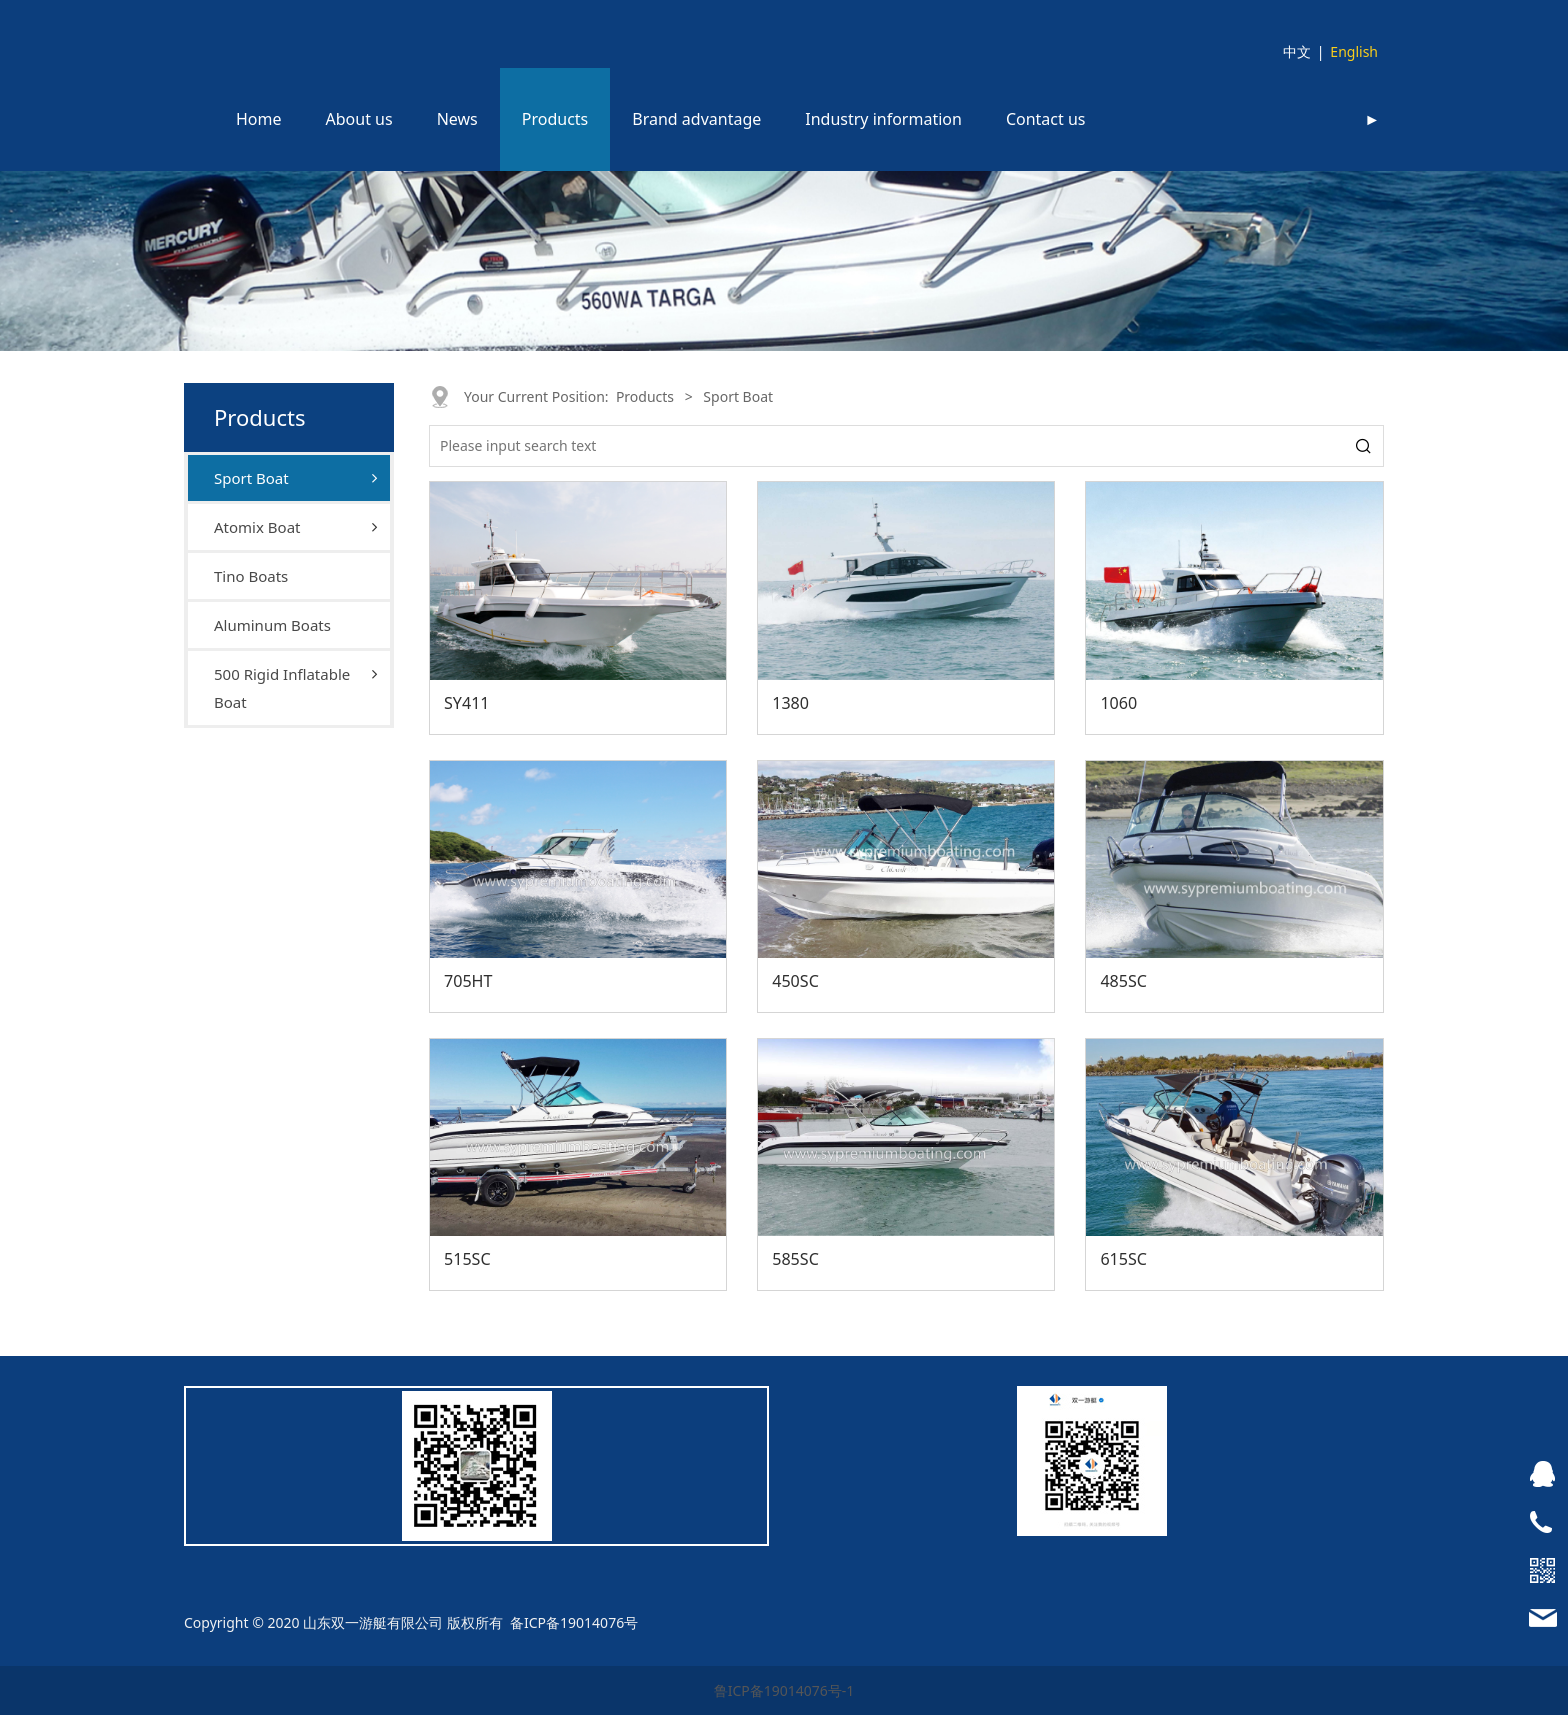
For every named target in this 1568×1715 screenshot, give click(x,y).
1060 (1118, 703)
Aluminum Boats (272, 625)
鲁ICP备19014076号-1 (784, 1690)
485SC (1123, 981)
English (1354, 51)
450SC (795, 981)
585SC (795, 1259)
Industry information (883, 119)
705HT (468, 981)
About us (359, 119)
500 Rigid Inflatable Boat (282, 688)
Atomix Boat (257, 527)
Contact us (1046, 119)
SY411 (467, 703)
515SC (467, 1259)
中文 (1297, 51)
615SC (1123, 1259)
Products (555, 119)
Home (259, 119)
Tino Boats (251, 576)
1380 (790, 703)
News (457, 119)
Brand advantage (696, 119)
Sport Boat (251, 478)
